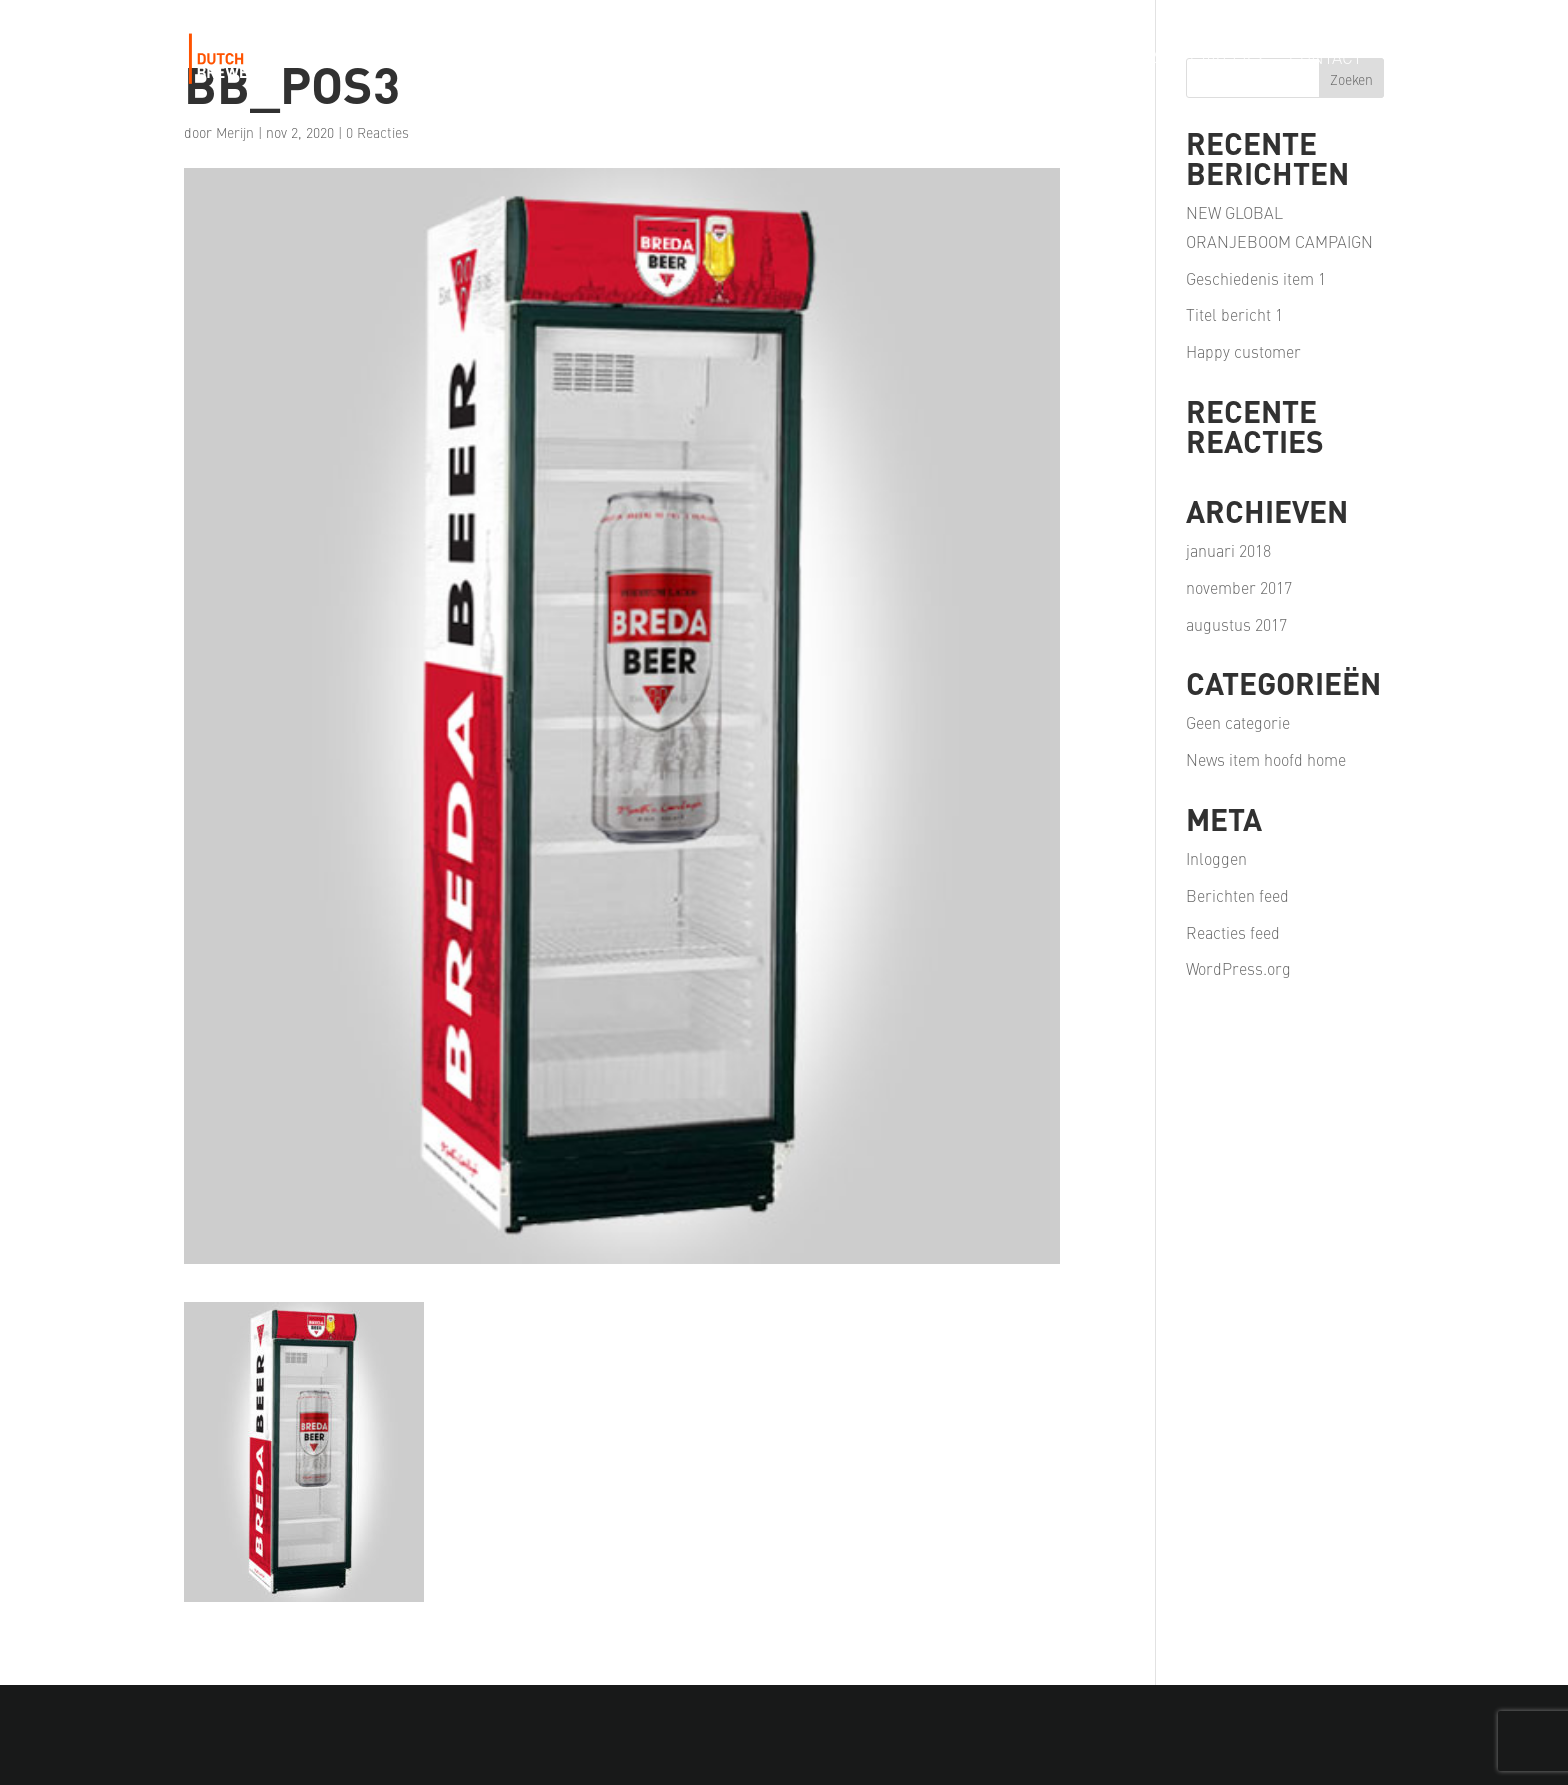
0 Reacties (377, 132)
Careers (1226, 59)
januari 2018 (1228, 550)
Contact (1325, 59)
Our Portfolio (819, 59)
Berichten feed (1237, 895)
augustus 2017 (1236, 624)
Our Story (686, 59)
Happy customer (1243, 351)
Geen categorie (1238, 722)
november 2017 (1239, 587)
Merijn (235, 132)
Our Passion (962, 59)
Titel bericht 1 (1234, 314)
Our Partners (1103, 59)
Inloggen (1216, 858)
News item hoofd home (1266, 759)
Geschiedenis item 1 (1256, 278)
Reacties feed (1233, 932)
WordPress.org (1238, 968)
